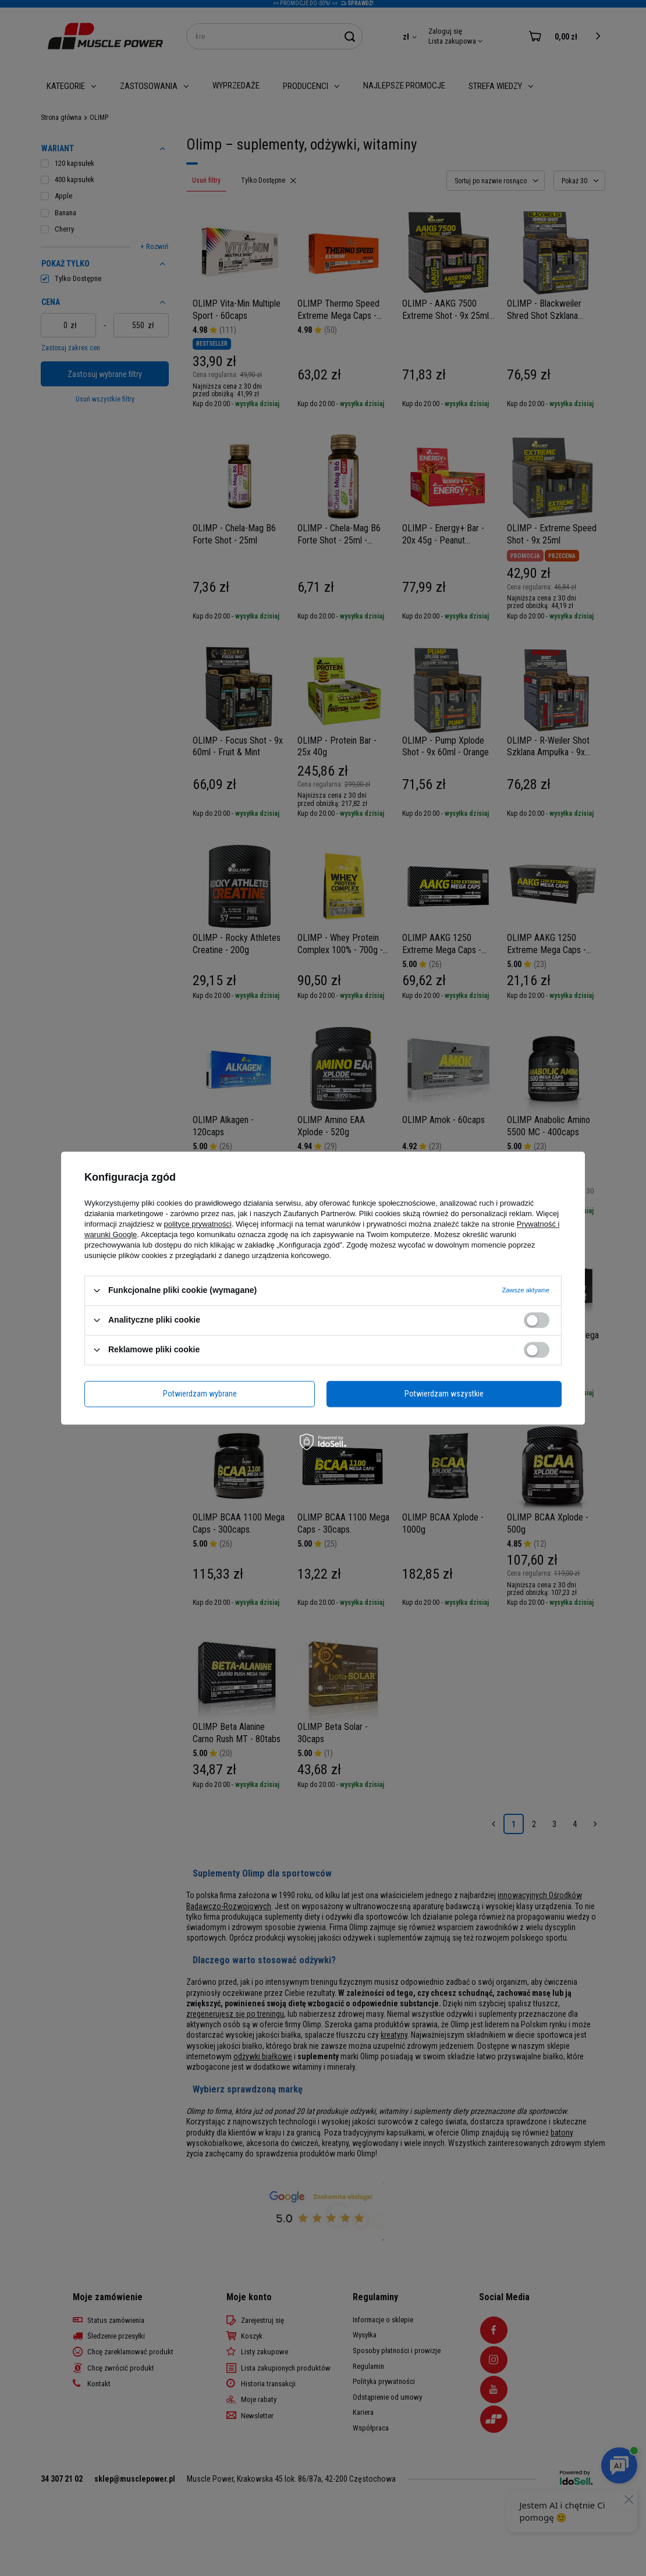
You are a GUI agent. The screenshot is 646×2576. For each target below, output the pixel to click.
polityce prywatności (198, 1224)
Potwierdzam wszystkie (444, 1393)
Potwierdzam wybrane (200, 1393)
